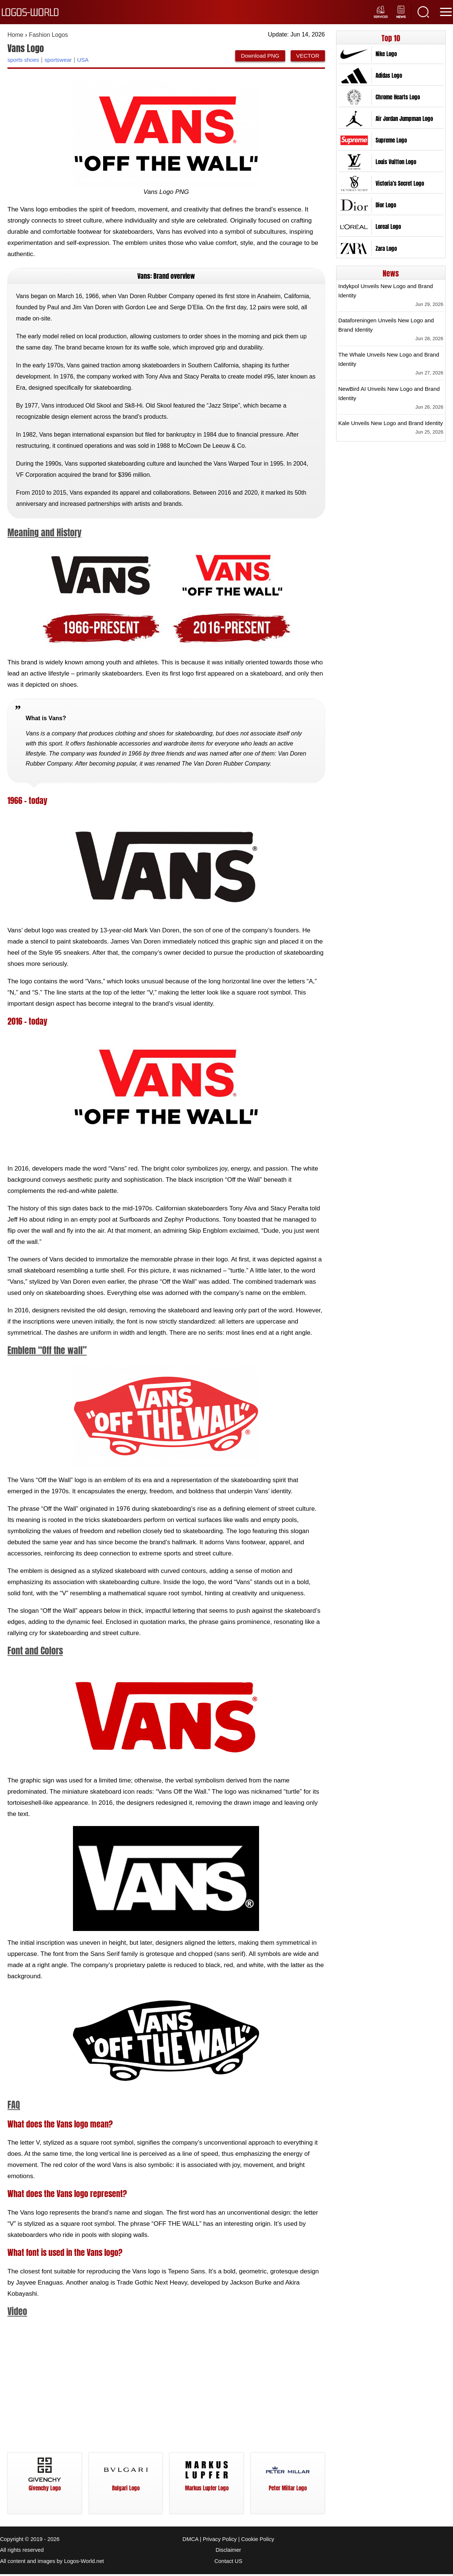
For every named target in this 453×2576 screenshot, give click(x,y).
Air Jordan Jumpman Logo (404, 118)
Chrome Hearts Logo (398, 96)
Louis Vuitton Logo (396, 161)
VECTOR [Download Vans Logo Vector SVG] (307, 55)
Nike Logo (386, 53)
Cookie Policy (257, 2542)
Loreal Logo (388, 226)
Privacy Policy (220, 2542)
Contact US (228, 2563)
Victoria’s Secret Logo (400, 183)
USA (83, 59)
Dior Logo (386, 204)
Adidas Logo (389, 75)
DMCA (190, 2542)
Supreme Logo (391, 140)
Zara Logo (386, 248)
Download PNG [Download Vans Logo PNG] (260, 55)
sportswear (57, 59)
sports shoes (23, 59)
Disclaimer (228, 2553)
